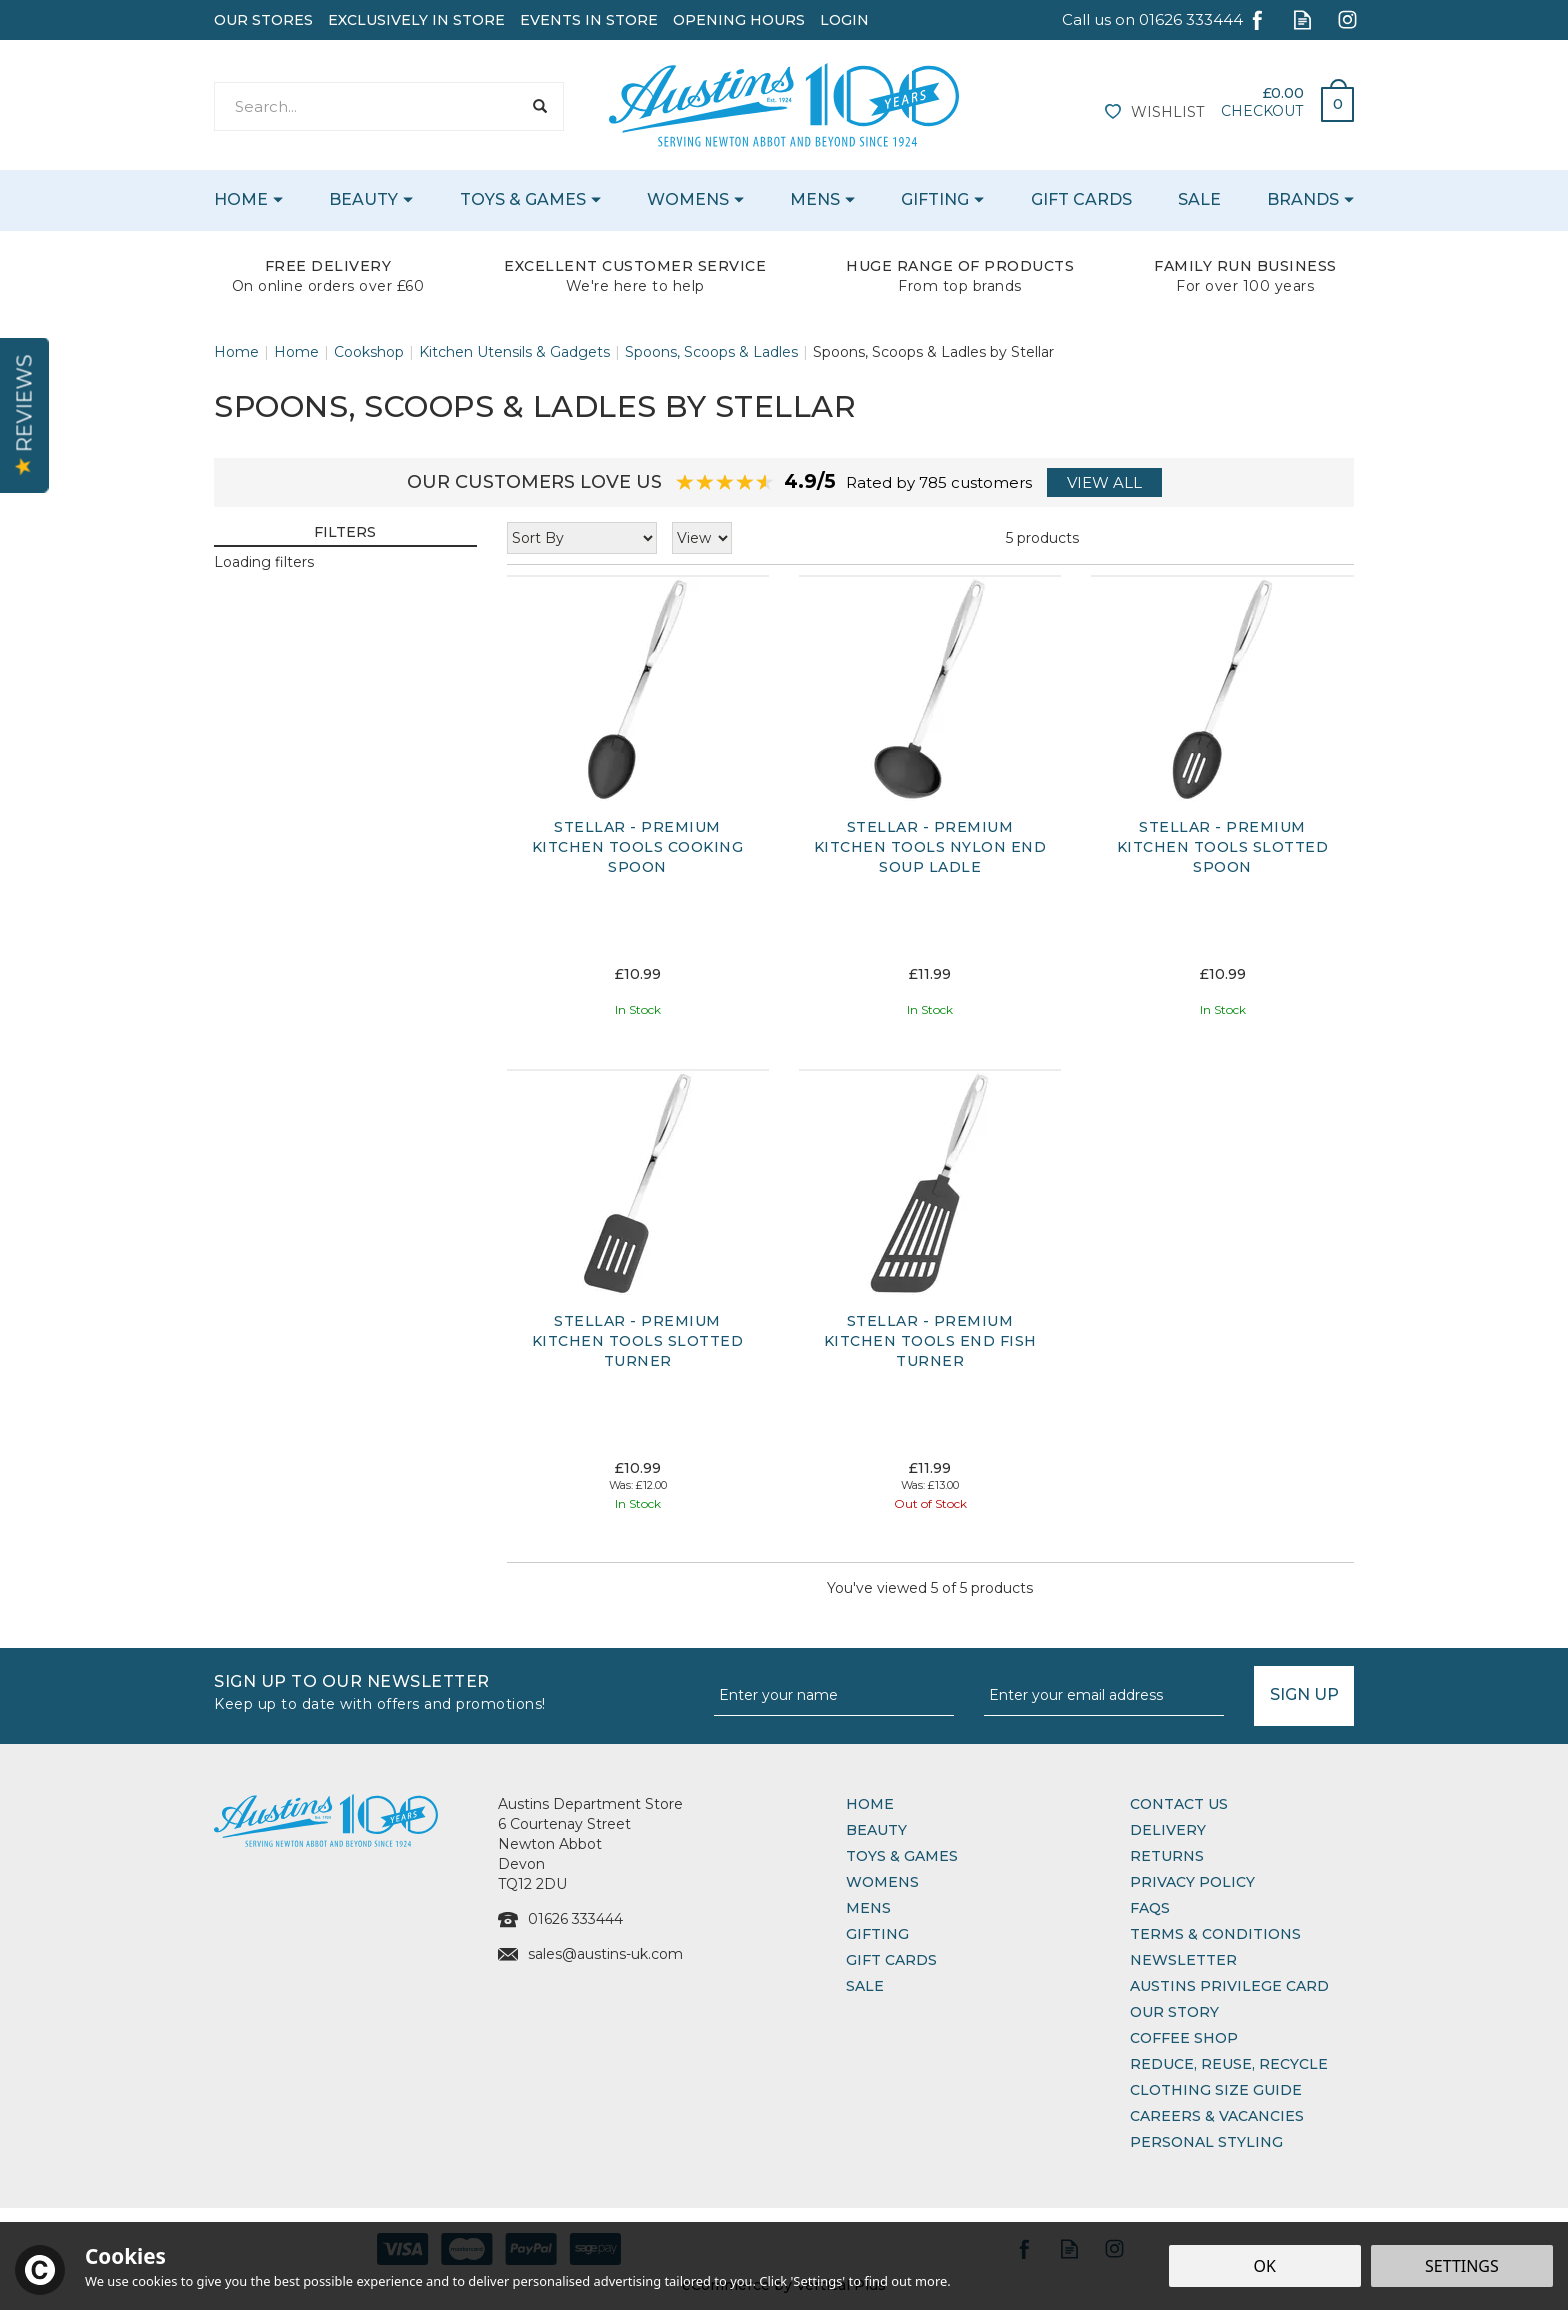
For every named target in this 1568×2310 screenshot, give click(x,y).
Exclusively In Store (416, 20)
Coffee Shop (1184, 2038)
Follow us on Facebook (1257, 19)
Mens (868, 1908)
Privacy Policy (1192, 1882)
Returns (1167, 1856)
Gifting (877, 1934)
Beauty (876, 1830)
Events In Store (589, 20)
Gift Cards (891, 1960)
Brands (1303, 199)
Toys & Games (902, 1856)
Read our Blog (1302, 19)
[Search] (367, 106)
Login (844, 20)
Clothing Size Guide (1216, 2090)
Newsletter (1183, 1960)
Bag (1330, 99)
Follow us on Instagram (1347, 19)
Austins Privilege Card (1229, 1986)
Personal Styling (1206, 2142)
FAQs (1150, 1908)
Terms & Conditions (1215, 1934)
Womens (882, 1882)
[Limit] (702, 538)
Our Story (1174, 2012)
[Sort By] (582, 538)
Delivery (1168, 1830)
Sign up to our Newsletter (456, 1690)
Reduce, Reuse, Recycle (1229, 2064)
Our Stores (263, 20)
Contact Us (1179, 1804)
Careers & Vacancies (1217, 2116)
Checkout (1262, 111)
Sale (865, 1986)
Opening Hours (739, 20)
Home (870, 1804)
